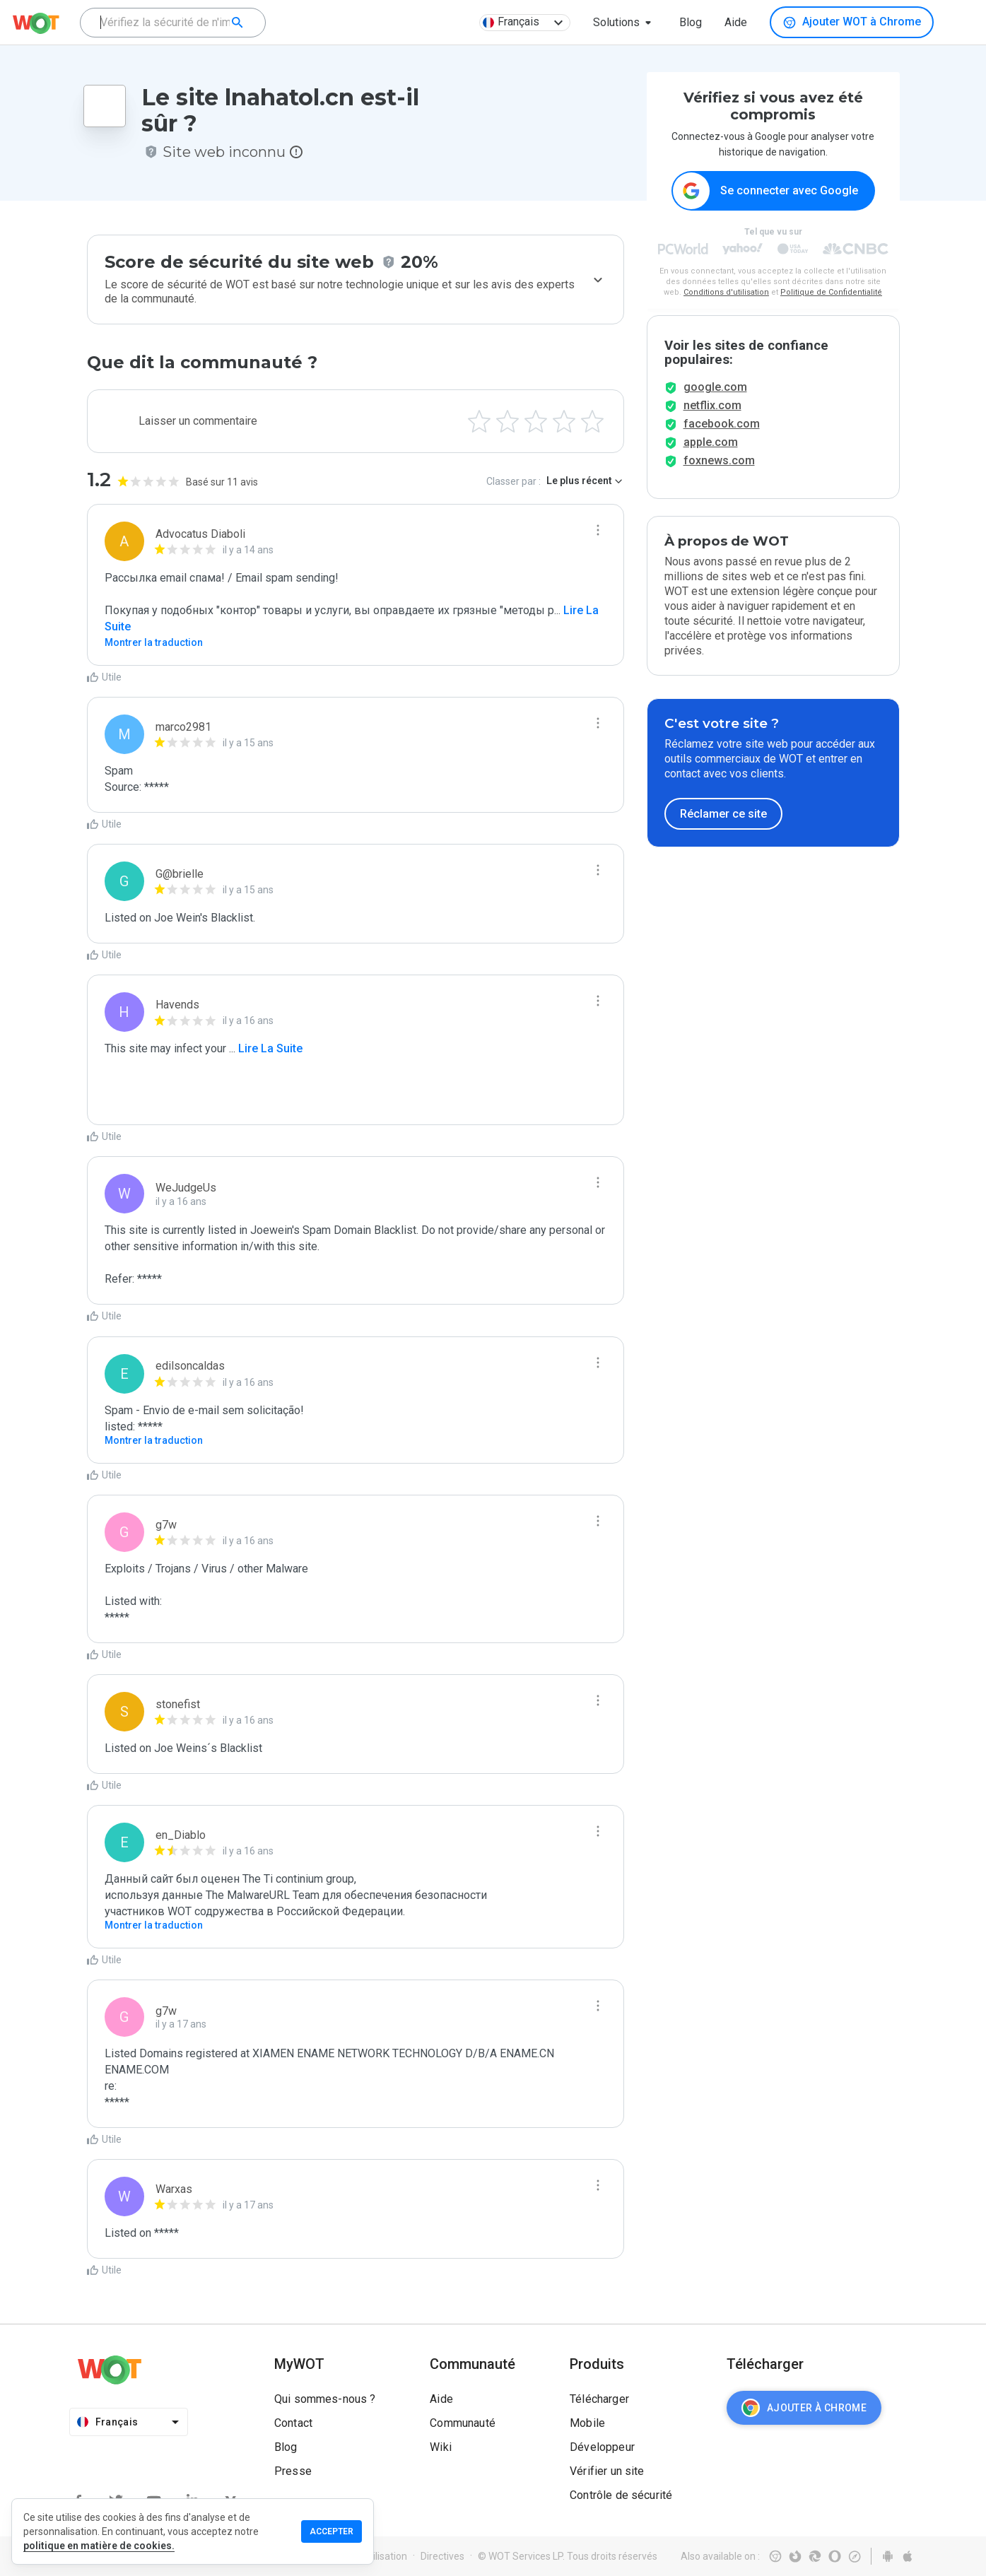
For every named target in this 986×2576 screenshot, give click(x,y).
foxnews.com (719, 483)
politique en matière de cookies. (99, 2545)
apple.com (710, 465)
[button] (625, 22)
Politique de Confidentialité (831, 293)
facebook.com (721, 447)
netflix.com (712, 428)
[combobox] (172, 22)
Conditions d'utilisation (726, 293)
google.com (715, 410)
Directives (442, 2556)
